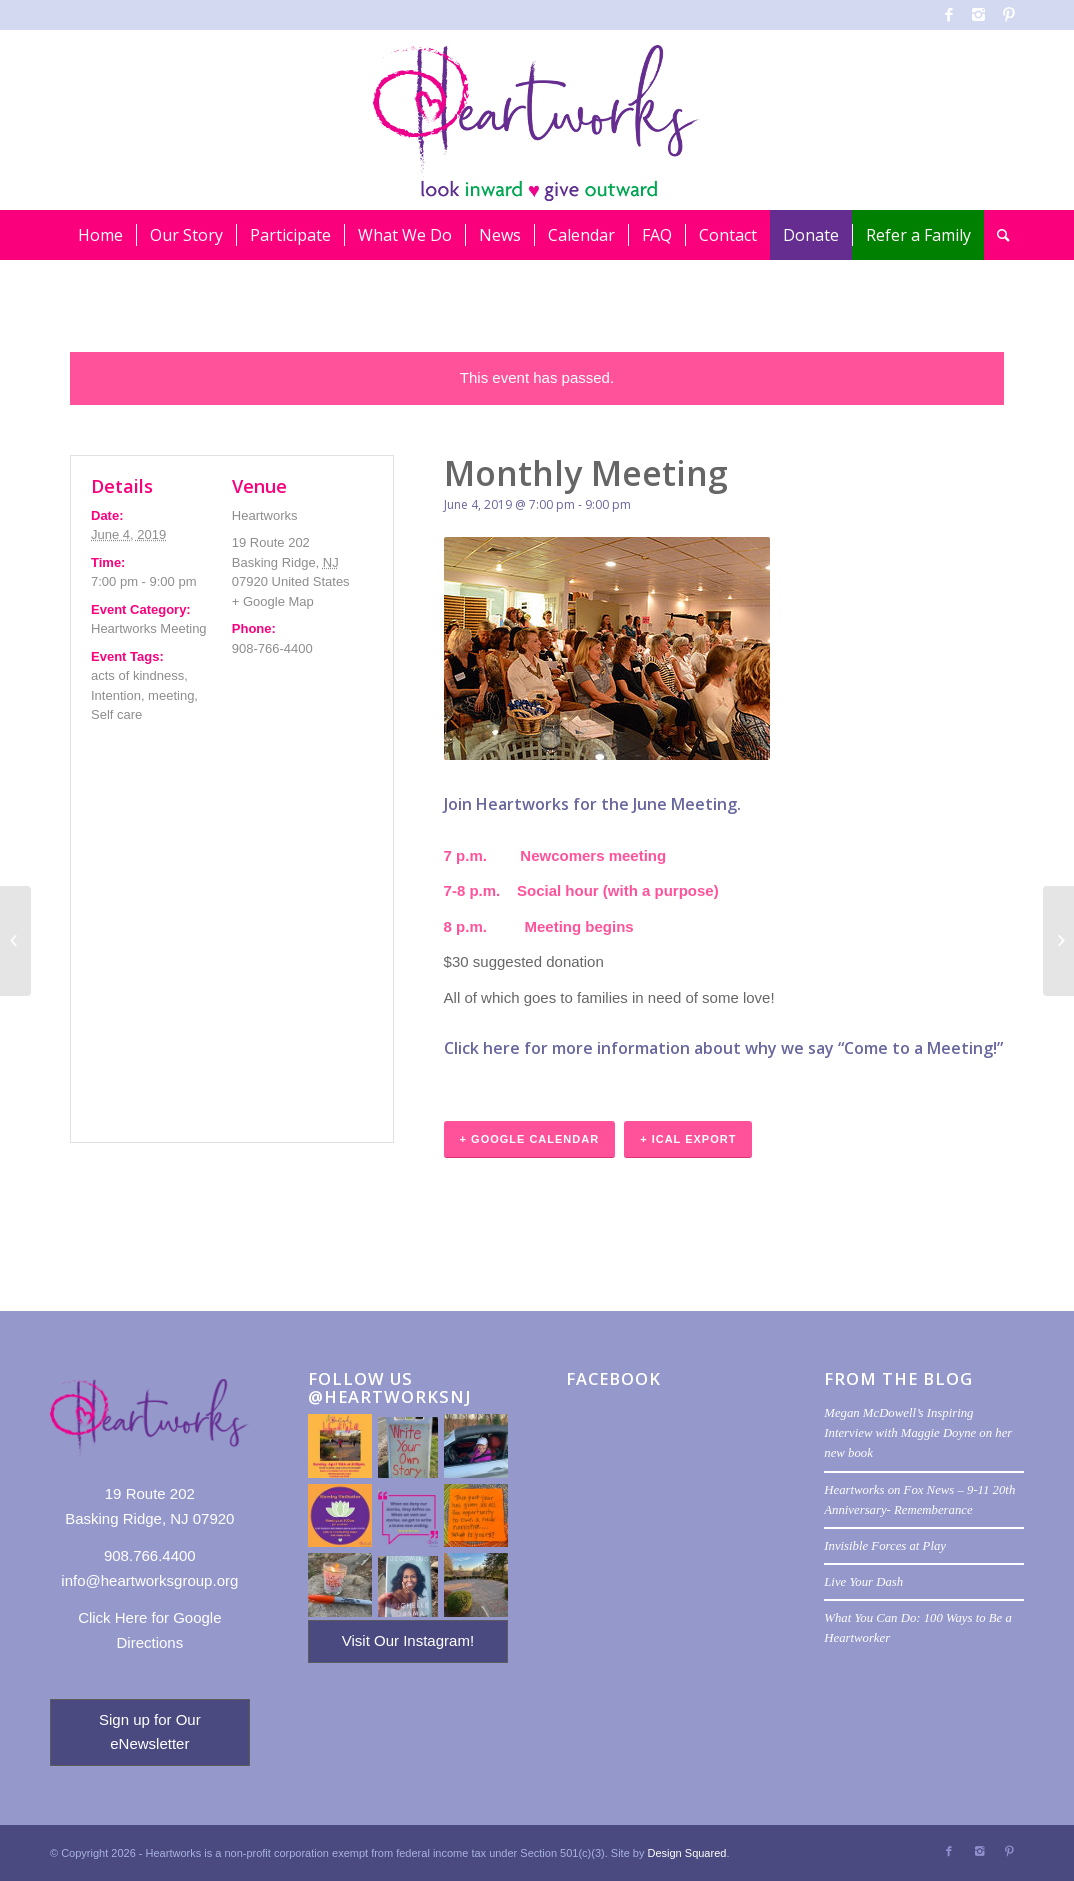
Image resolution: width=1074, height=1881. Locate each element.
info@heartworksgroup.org (149, 1580)
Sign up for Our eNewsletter (150, 1732)
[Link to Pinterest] (1009, 15)
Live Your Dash (863, 1582)
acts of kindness (137, 675)
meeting (171, 695)
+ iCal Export (688, 1139)
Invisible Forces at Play (885, 1546)
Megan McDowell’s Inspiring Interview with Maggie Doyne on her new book (918, 1433)
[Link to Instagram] (978, 15)
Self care (116, 714)
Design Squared (687, 1853)
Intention (116, 695)
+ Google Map (273, 601)
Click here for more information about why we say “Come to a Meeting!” (723, 1048)
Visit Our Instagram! (408, 1640)
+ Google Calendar (530, 1139)
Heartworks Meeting (149, 628)
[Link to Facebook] (948, 15)
